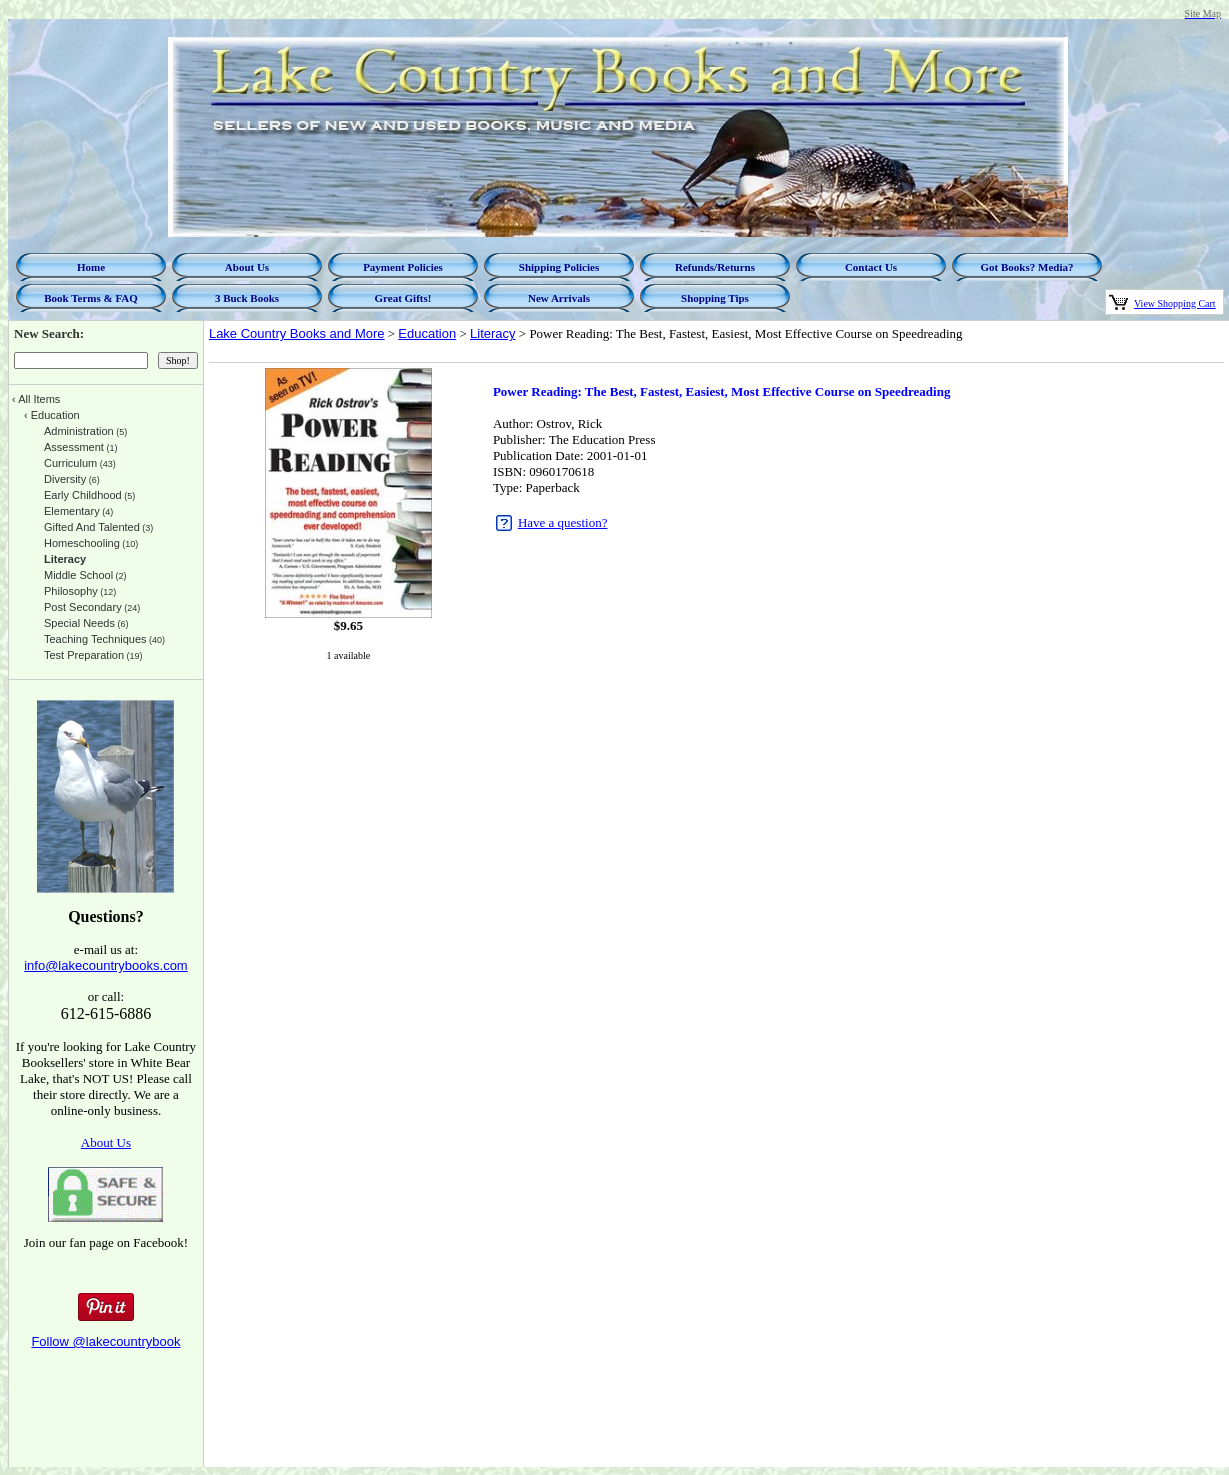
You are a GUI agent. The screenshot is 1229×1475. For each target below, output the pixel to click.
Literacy (493, 333)
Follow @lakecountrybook (105, 1341)
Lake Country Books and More (297, 333)
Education (427, 333)
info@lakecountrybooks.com (106, 965)
